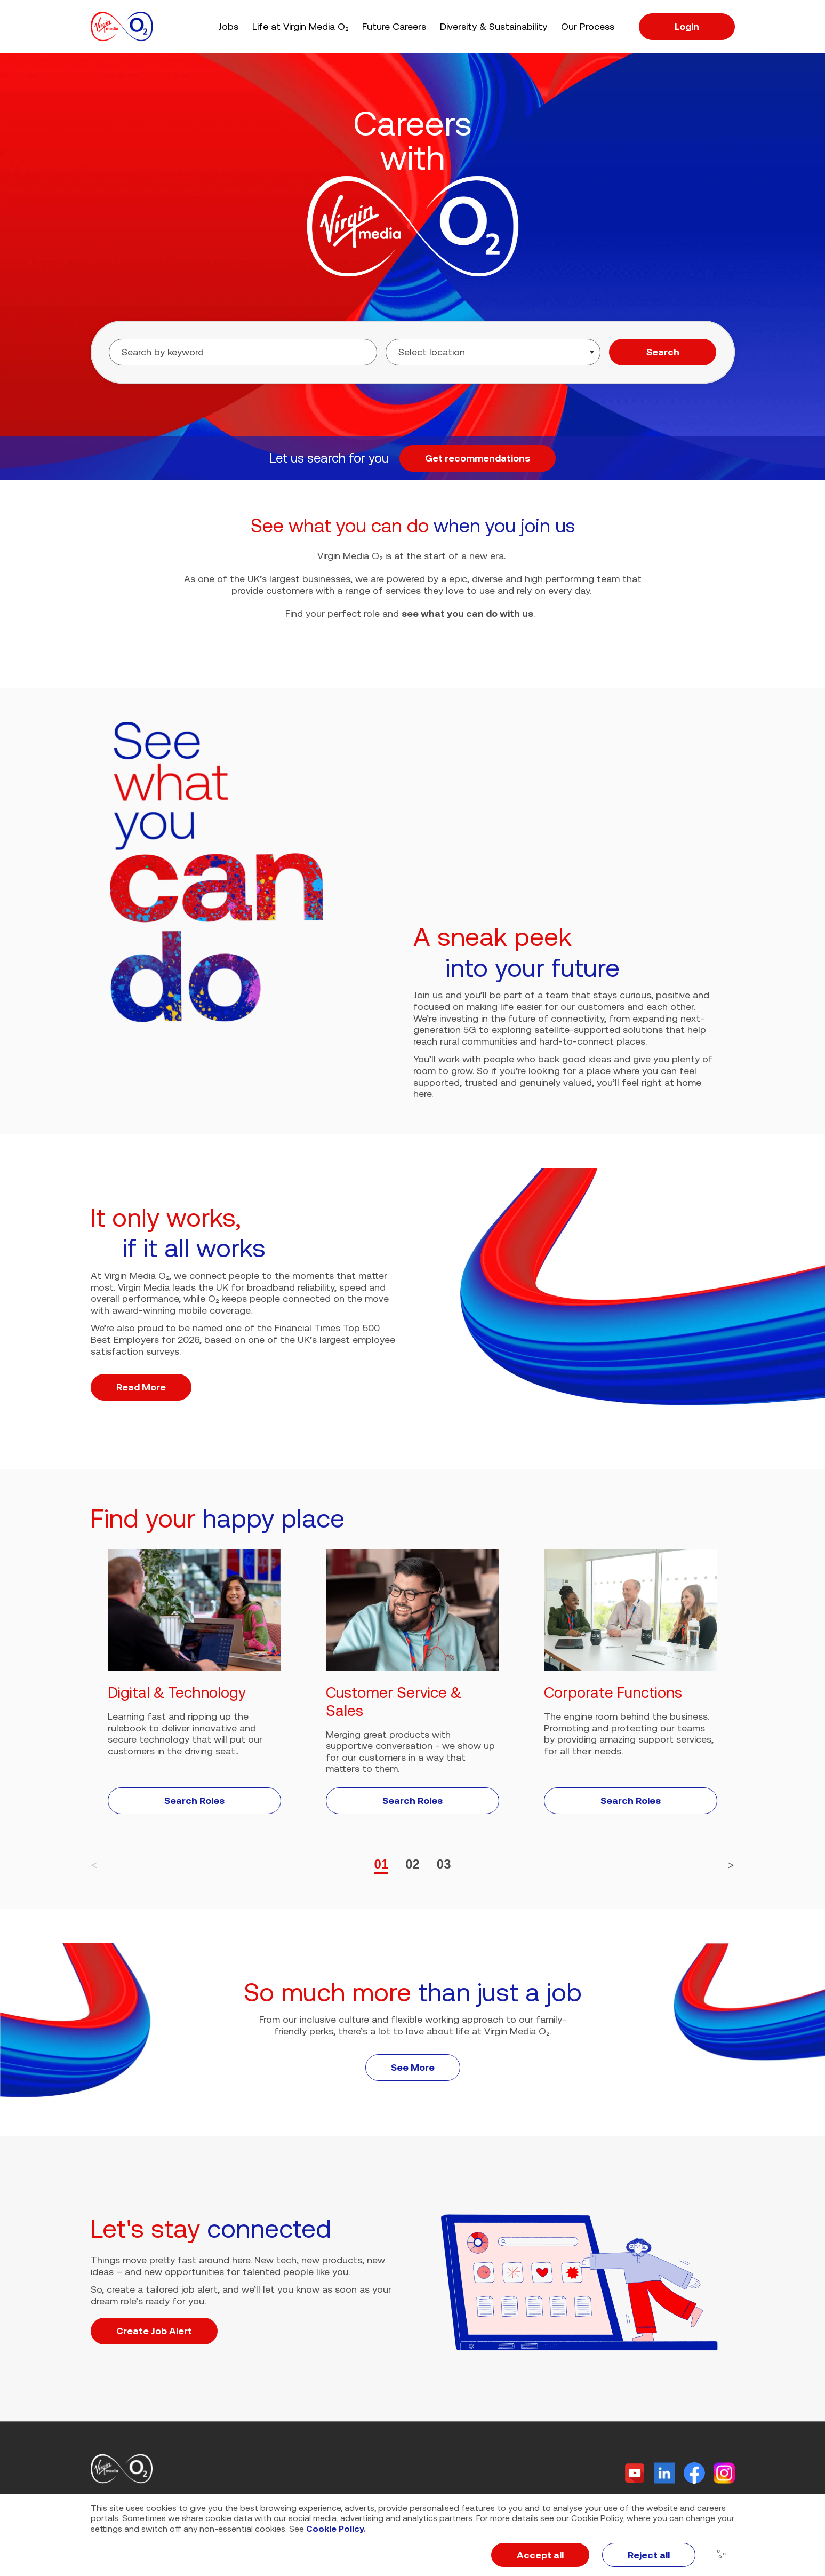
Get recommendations (477, 458)
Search (662, 351)
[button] (721, 2554)
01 (381, 1864)
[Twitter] (634, 2473)
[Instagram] (724, 2473)
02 (412, 1864)
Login (687, 26)
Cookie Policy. (336, 2528)
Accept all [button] (540, 2555)
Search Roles (194, 1800)
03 (444, 1864)
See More (413, 2067)
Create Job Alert (154, 2330)
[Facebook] (694, 2473)
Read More (141, 1387)
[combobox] (493, 352)
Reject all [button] (649, 2555)
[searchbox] (462, 352)
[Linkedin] (664, 2473)
